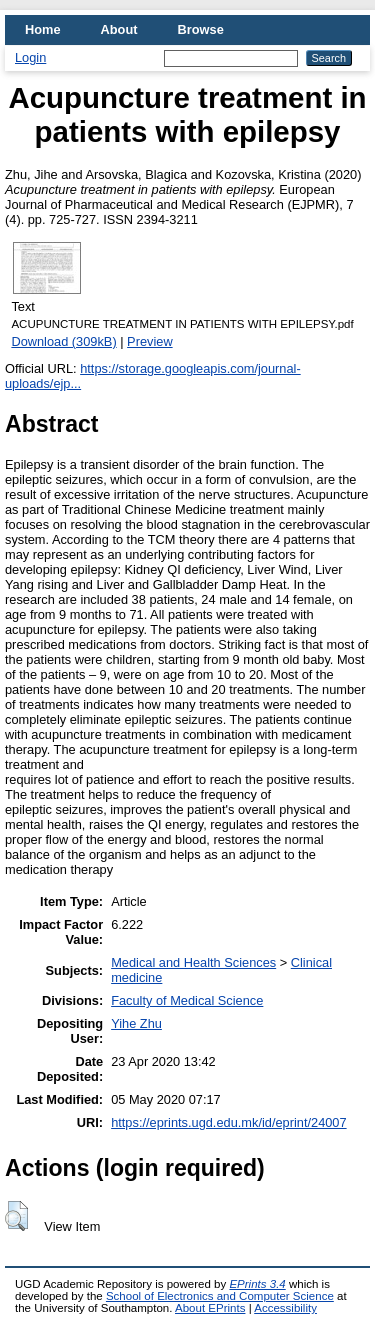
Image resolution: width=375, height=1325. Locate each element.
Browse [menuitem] (201, 29)
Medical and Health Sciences (193, 962)
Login (30, 57)
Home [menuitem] (43, 29)
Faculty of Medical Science (187, 1000)
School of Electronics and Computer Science (220, 1296)
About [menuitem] (119, 29)
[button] (16, 1216)
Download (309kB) (63, 341)
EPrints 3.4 (257, 1284)
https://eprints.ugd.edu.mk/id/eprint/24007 (228, 1122)
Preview (150, 341)
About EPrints (210, 1308)
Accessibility (285, 1308)
